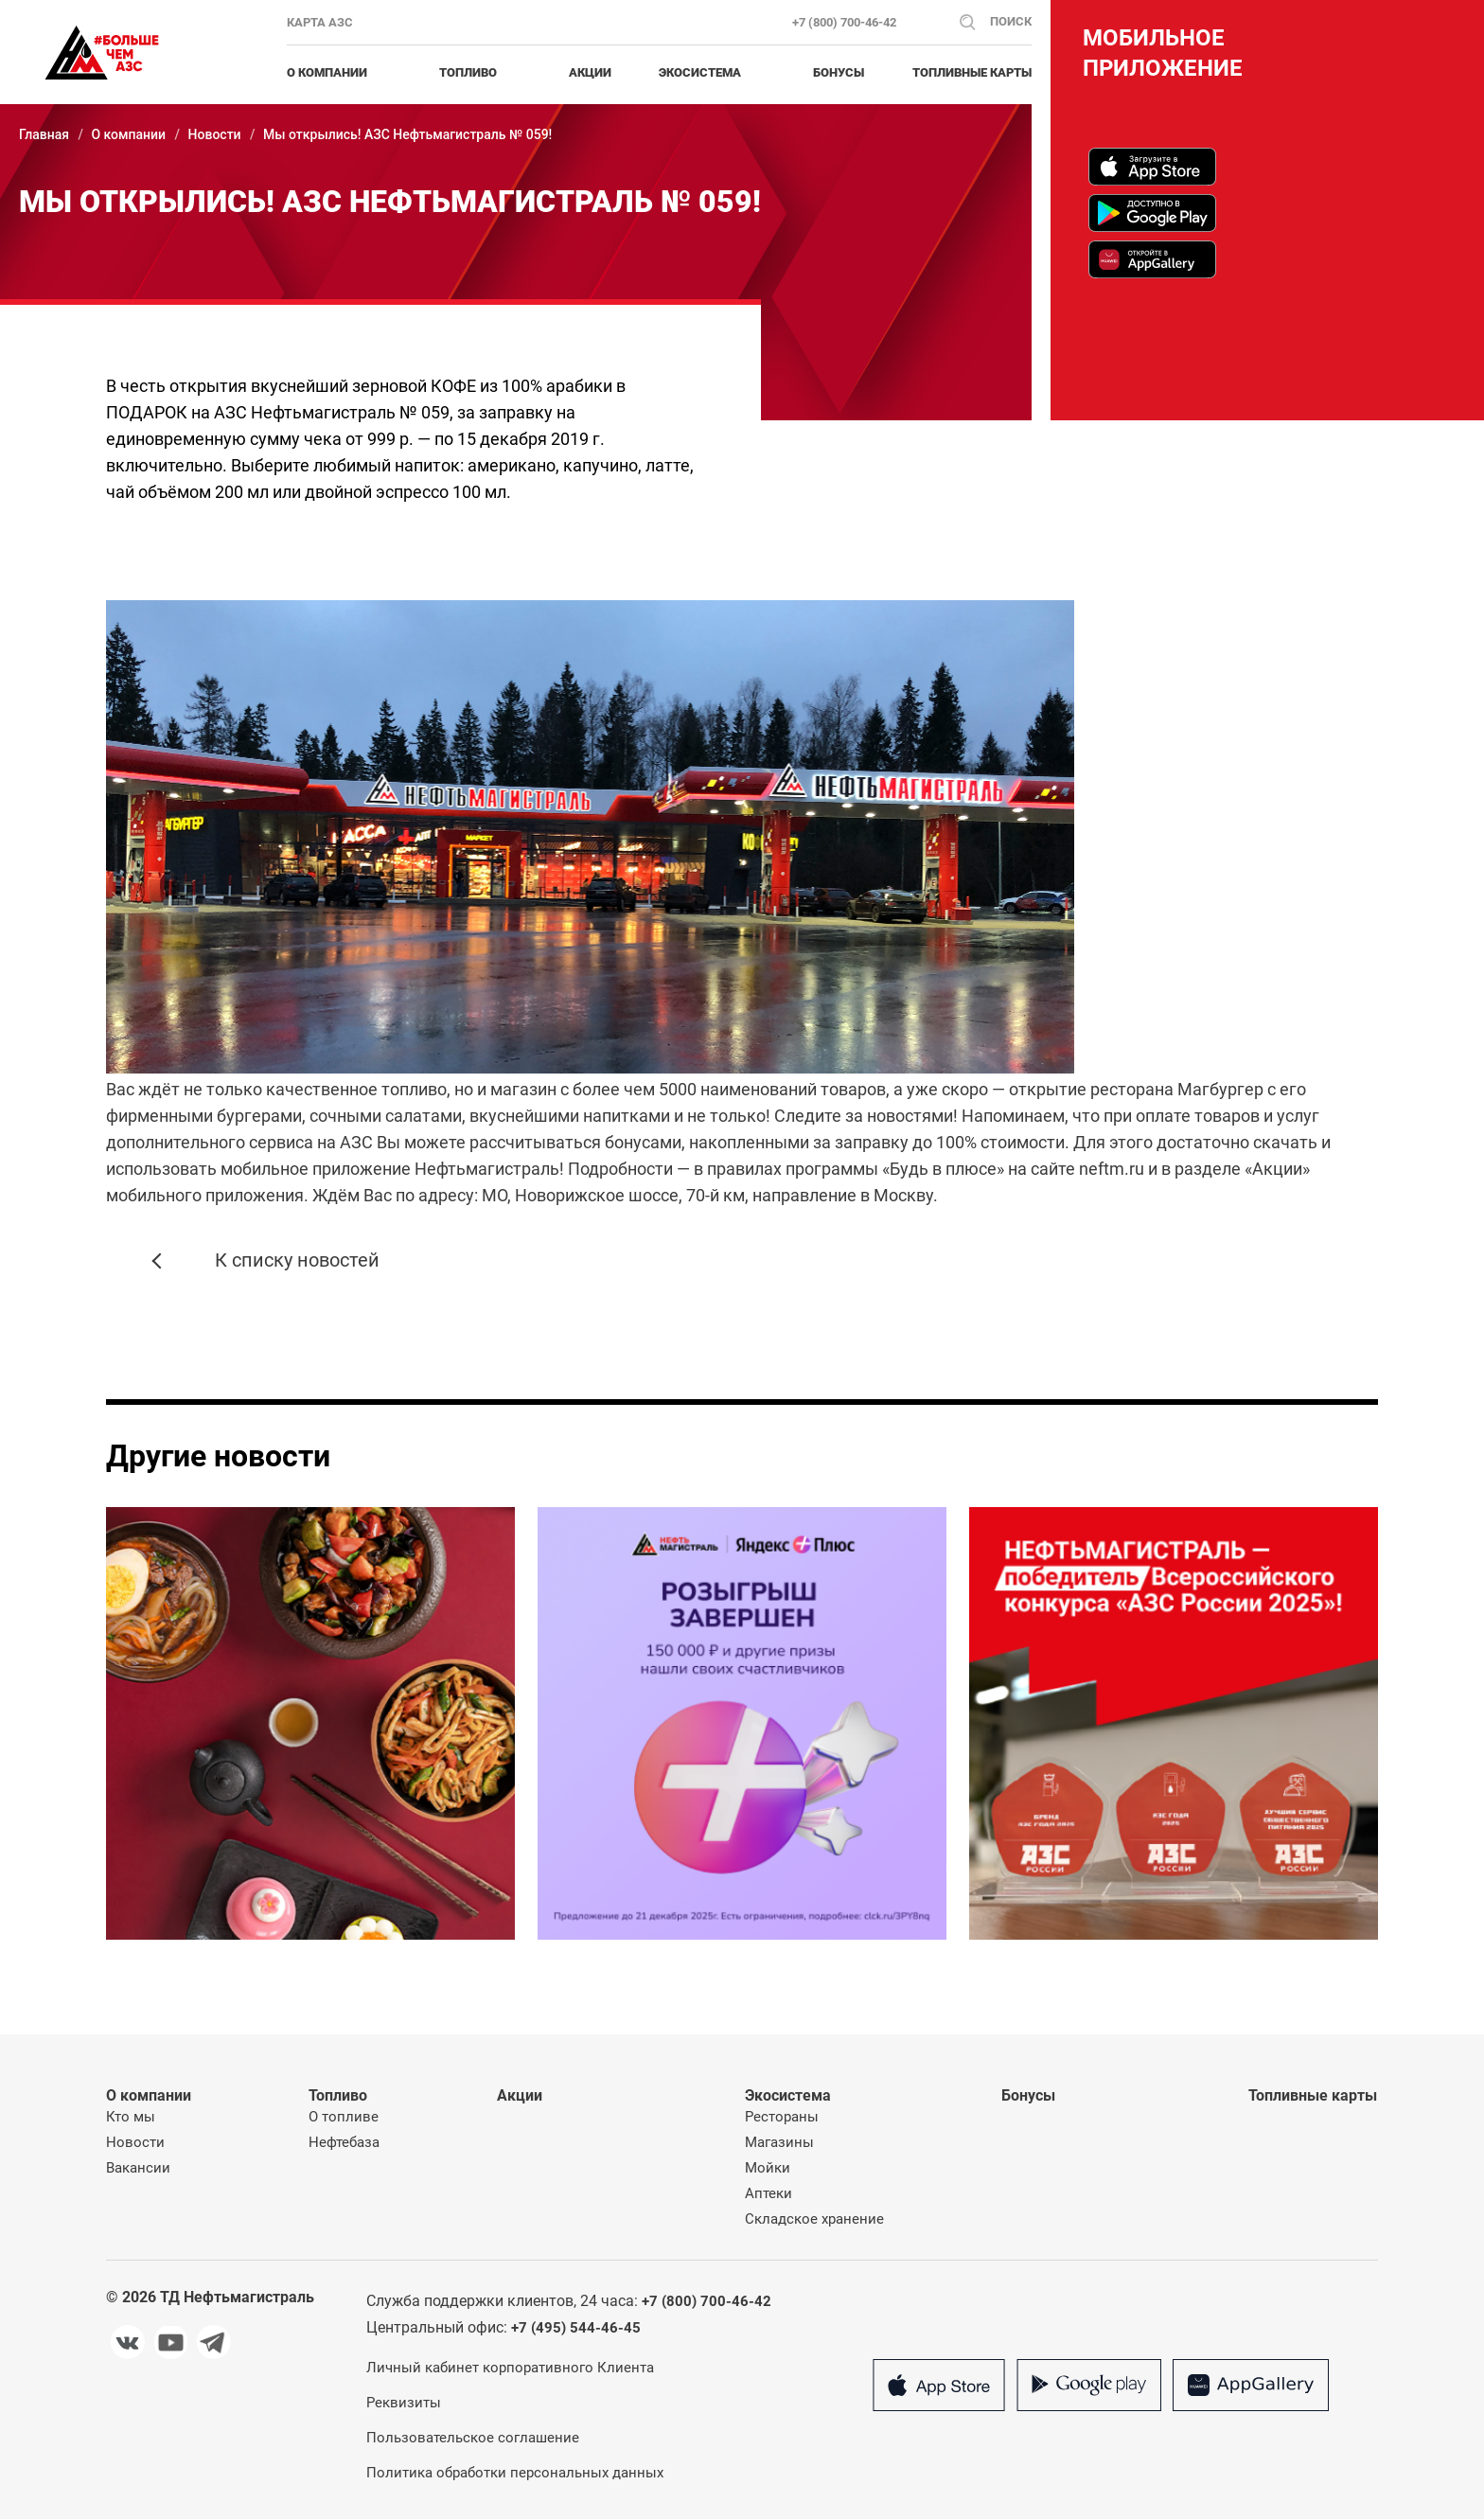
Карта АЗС (320, 22)
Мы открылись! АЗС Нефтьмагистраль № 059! (407, 134)
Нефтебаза (344, 2143)
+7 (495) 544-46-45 (576, 2328)
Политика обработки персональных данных (514, 2473)
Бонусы (838, 72)
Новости (214, 134)
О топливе (344, 2117)
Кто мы (130, 2117)
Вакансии (138, 2168)
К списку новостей (271, 1262)
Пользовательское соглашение (472, 2438)
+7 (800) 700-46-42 (844, 22)
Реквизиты (403, 2403)
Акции (590, 72)
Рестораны (782, 2117)
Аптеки (768, 2194)
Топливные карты (972, 72)
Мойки (767, 2168)
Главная (44, 134)
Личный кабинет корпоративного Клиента (510, 2368)
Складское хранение (814, 2219)
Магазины (779, 2143)
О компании (128, 134)
